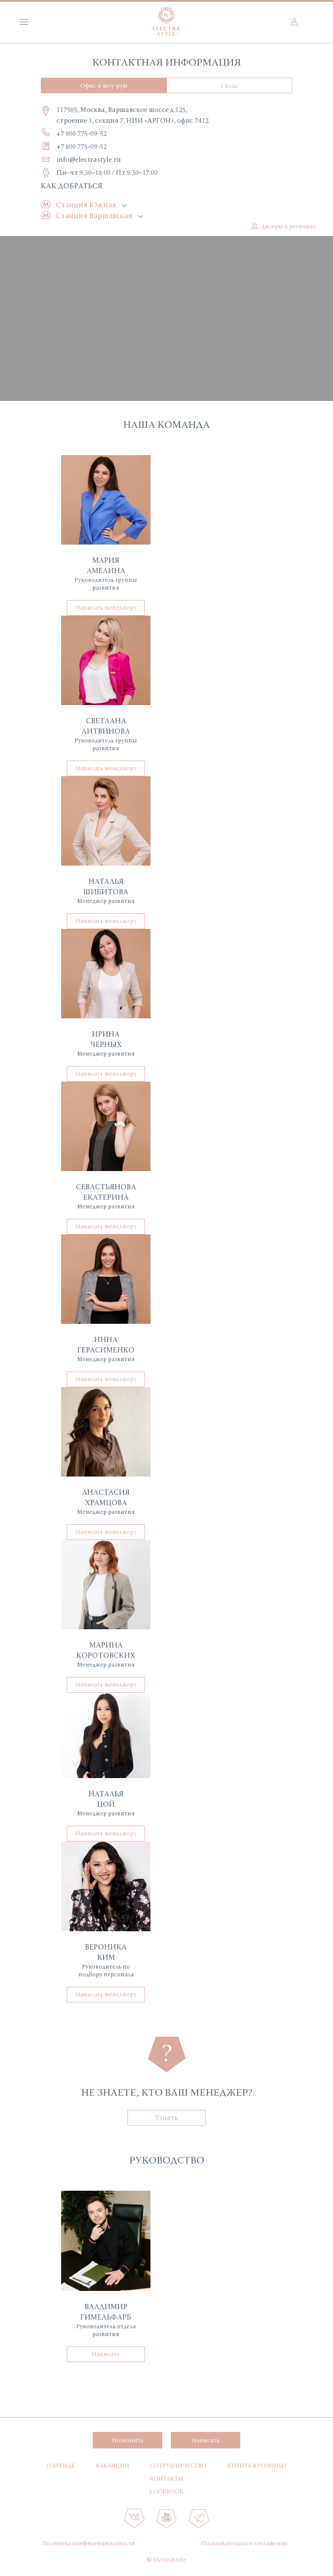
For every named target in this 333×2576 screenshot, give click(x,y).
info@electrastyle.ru (88, 159)
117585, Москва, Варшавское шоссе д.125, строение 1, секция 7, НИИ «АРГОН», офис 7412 (132, 115)
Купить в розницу (257, 2465)
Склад (229, 85)
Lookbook (166, 2491)
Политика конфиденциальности (88, 2543)
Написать (106, 2354)
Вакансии (112, 2465)
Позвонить (128, 2440)
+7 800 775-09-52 (81, 133)
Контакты (166, 2478)
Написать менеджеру (106, 607)
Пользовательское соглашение (244, 2543)
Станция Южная (86, 205)
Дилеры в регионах (288, 226)
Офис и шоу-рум (103, 85)
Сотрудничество (178, 2465)
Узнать (166, 2117)
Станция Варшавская (94, 215)
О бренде (60, 2465)
